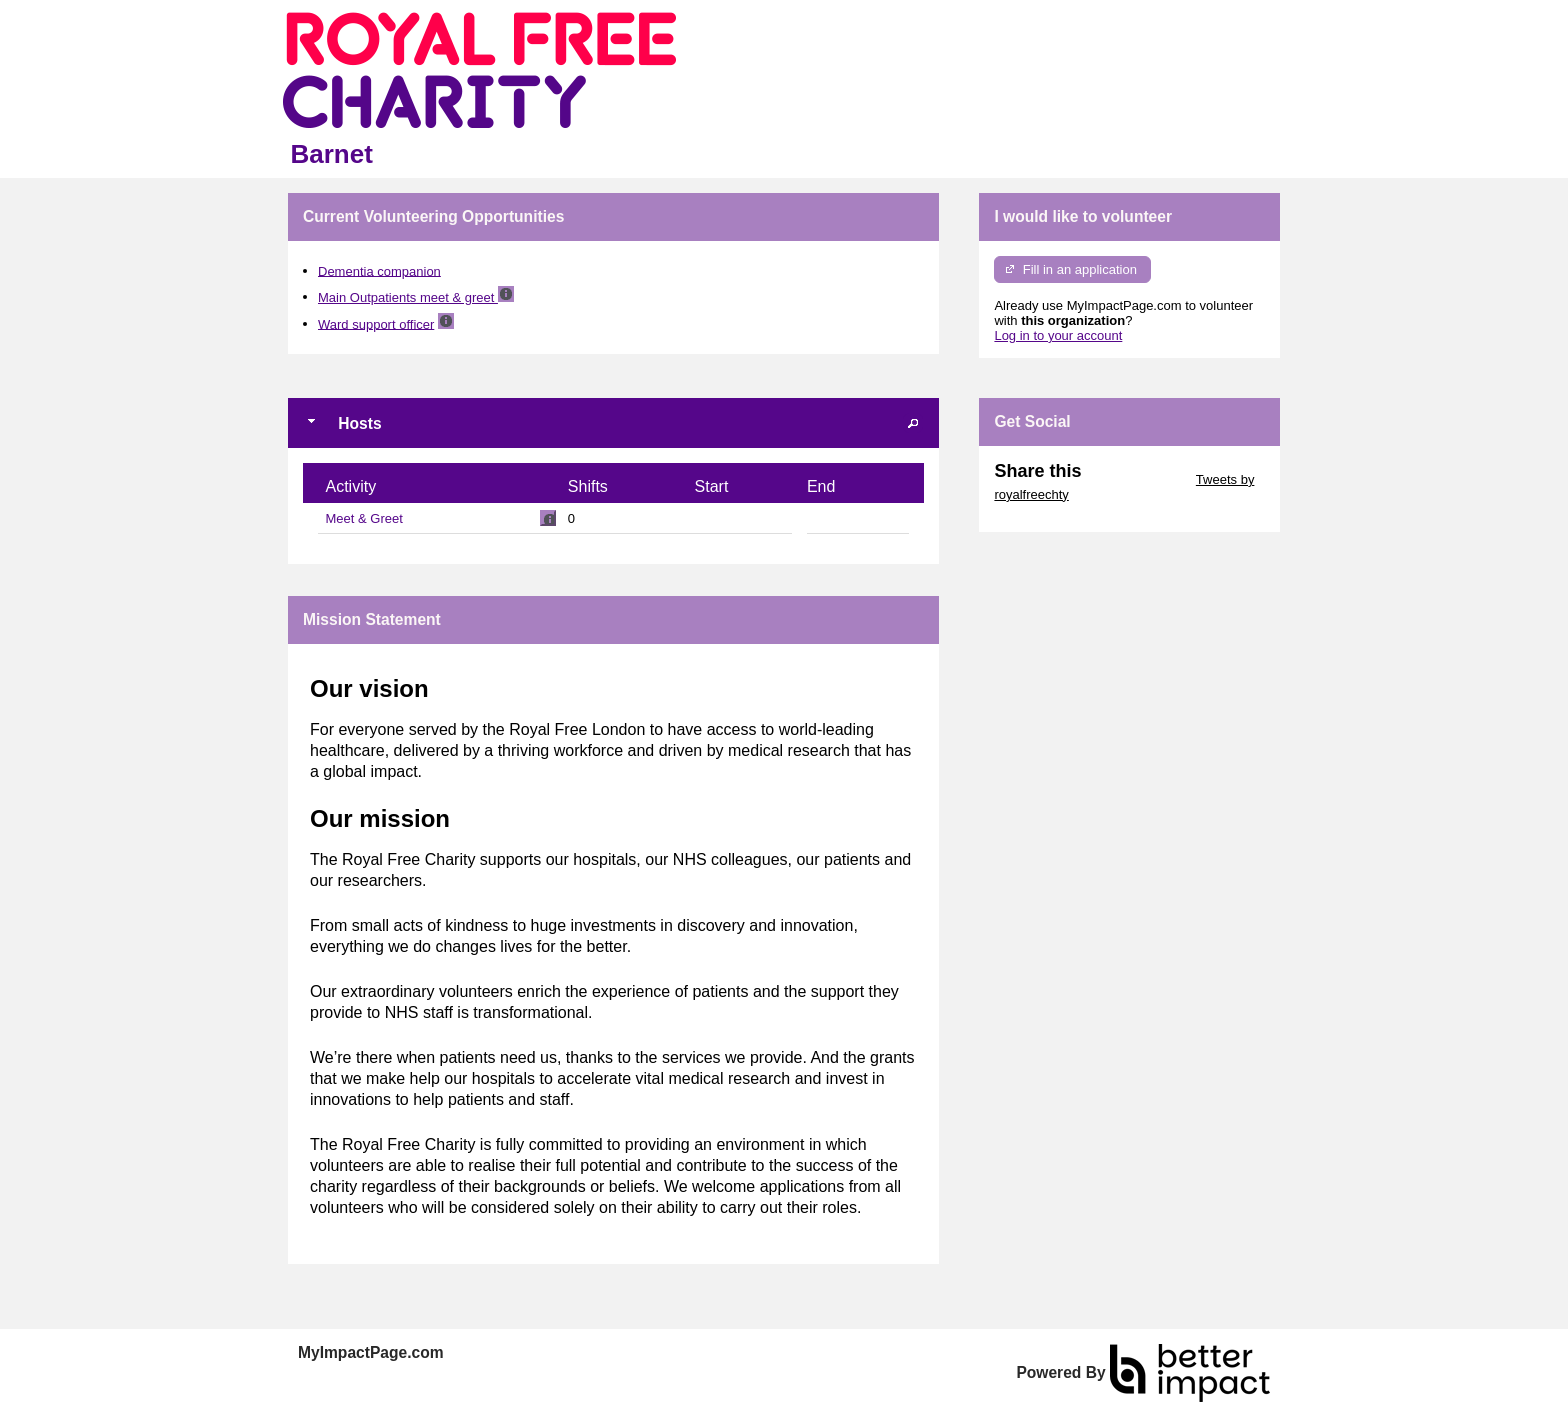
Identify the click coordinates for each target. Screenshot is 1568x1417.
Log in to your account (1058, 335)
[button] (913, 423)
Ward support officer (376, 323)
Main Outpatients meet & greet (408, 297)
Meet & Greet (364, 518)
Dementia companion (379, 270)
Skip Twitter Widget (1136, 479)
